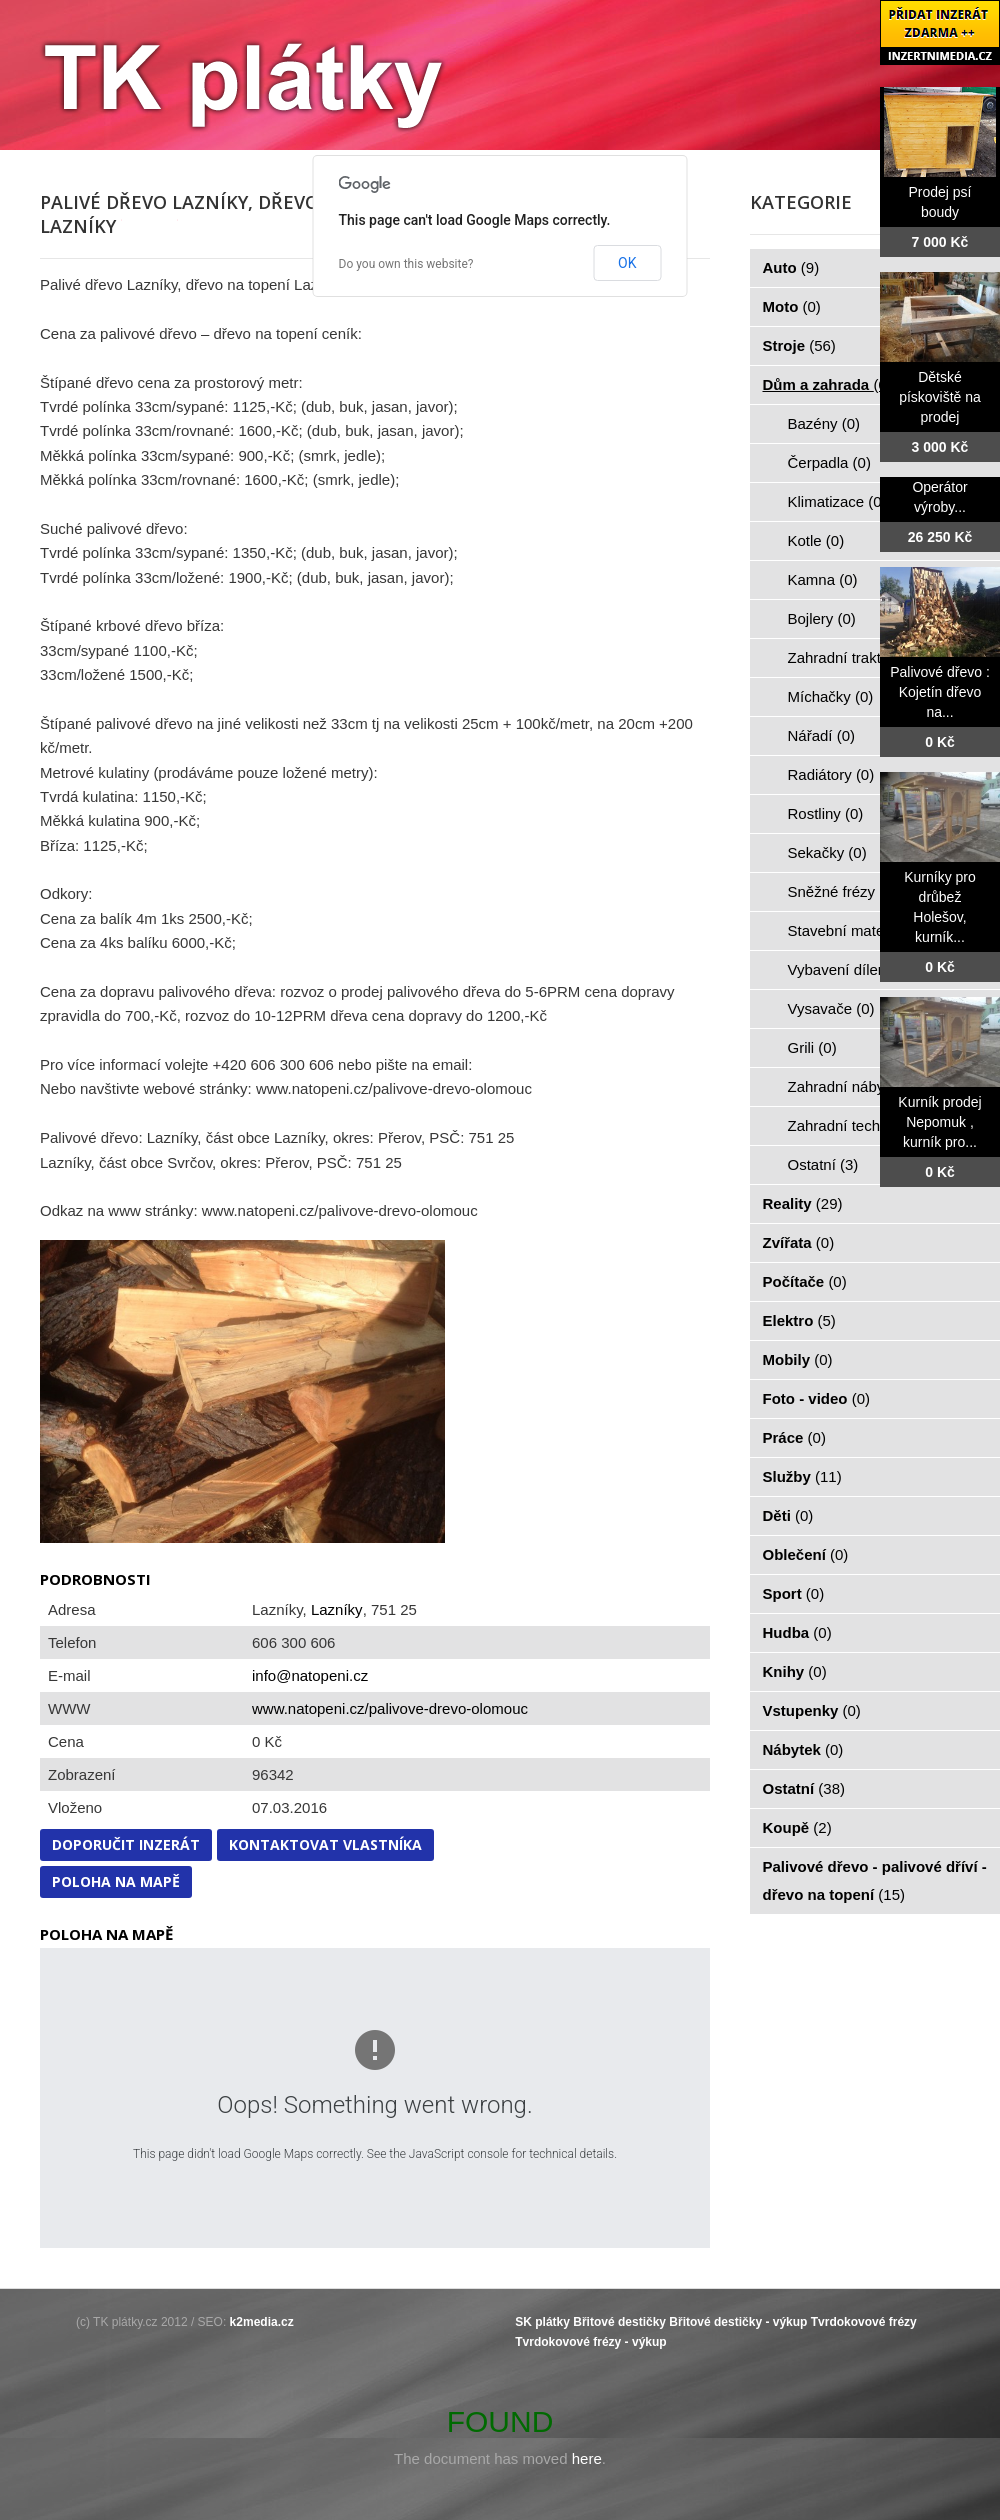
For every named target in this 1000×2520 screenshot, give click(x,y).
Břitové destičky (619, 2322)
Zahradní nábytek (857, 1086)
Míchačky (831, 696)
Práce (794, 1437)
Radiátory (831, 774)
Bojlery (822, 618)
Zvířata (799, 1242)
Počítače (805, 1281)
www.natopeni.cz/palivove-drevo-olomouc (390, 1708)
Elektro (799, 1320)
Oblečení (806, 1554)
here (587, 2458)
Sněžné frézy (843, 891)
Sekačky (827, 852)
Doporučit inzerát (126, 1844)
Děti (788, 1515)
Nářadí (822, 735)
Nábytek (803, 1749)
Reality (803, 1203)
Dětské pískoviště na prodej (940, 397)
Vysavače (831, 1008)
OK (627, 263)
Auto (791, 267)
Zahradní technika (859, 1125)
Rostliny (826, 813)
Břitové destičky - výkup (738, 2322)
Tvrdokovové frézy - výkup (590, 2342)
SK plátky (542, 2322)
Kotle (816, 540)
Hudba (797, 1632)
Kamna (823, 579)
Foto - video (817, 1398)
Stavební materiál (857, 930)
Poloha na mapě (116, 1881)
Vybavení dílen (848, 969)
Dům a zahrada (827, 384)
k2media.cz (262, 2322)
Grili (812, 1047)
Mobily (798, 1359)
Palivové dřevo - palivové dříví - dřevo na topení (875, 1880)
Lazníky (337, 1609)
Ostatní (823, 1164)
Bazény (824, 423)
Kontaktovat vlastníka (325, 1844)
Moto (792, 306)
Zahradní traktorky (860, 657)
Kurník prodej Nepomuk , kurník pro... (939, 1122)
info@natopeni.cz (310, 1675)
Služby (802, 1476)
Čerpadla (829, 462)
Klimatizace (837, 501)
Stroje (799, 345)
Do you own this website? (406, 264)
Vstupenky (812, 1710)
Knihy (795, 1671)
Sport (794, 1593)
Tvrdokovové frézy (864, 2322)
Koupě (797, 1827)
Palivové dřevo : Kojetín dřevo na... (940, 692)
